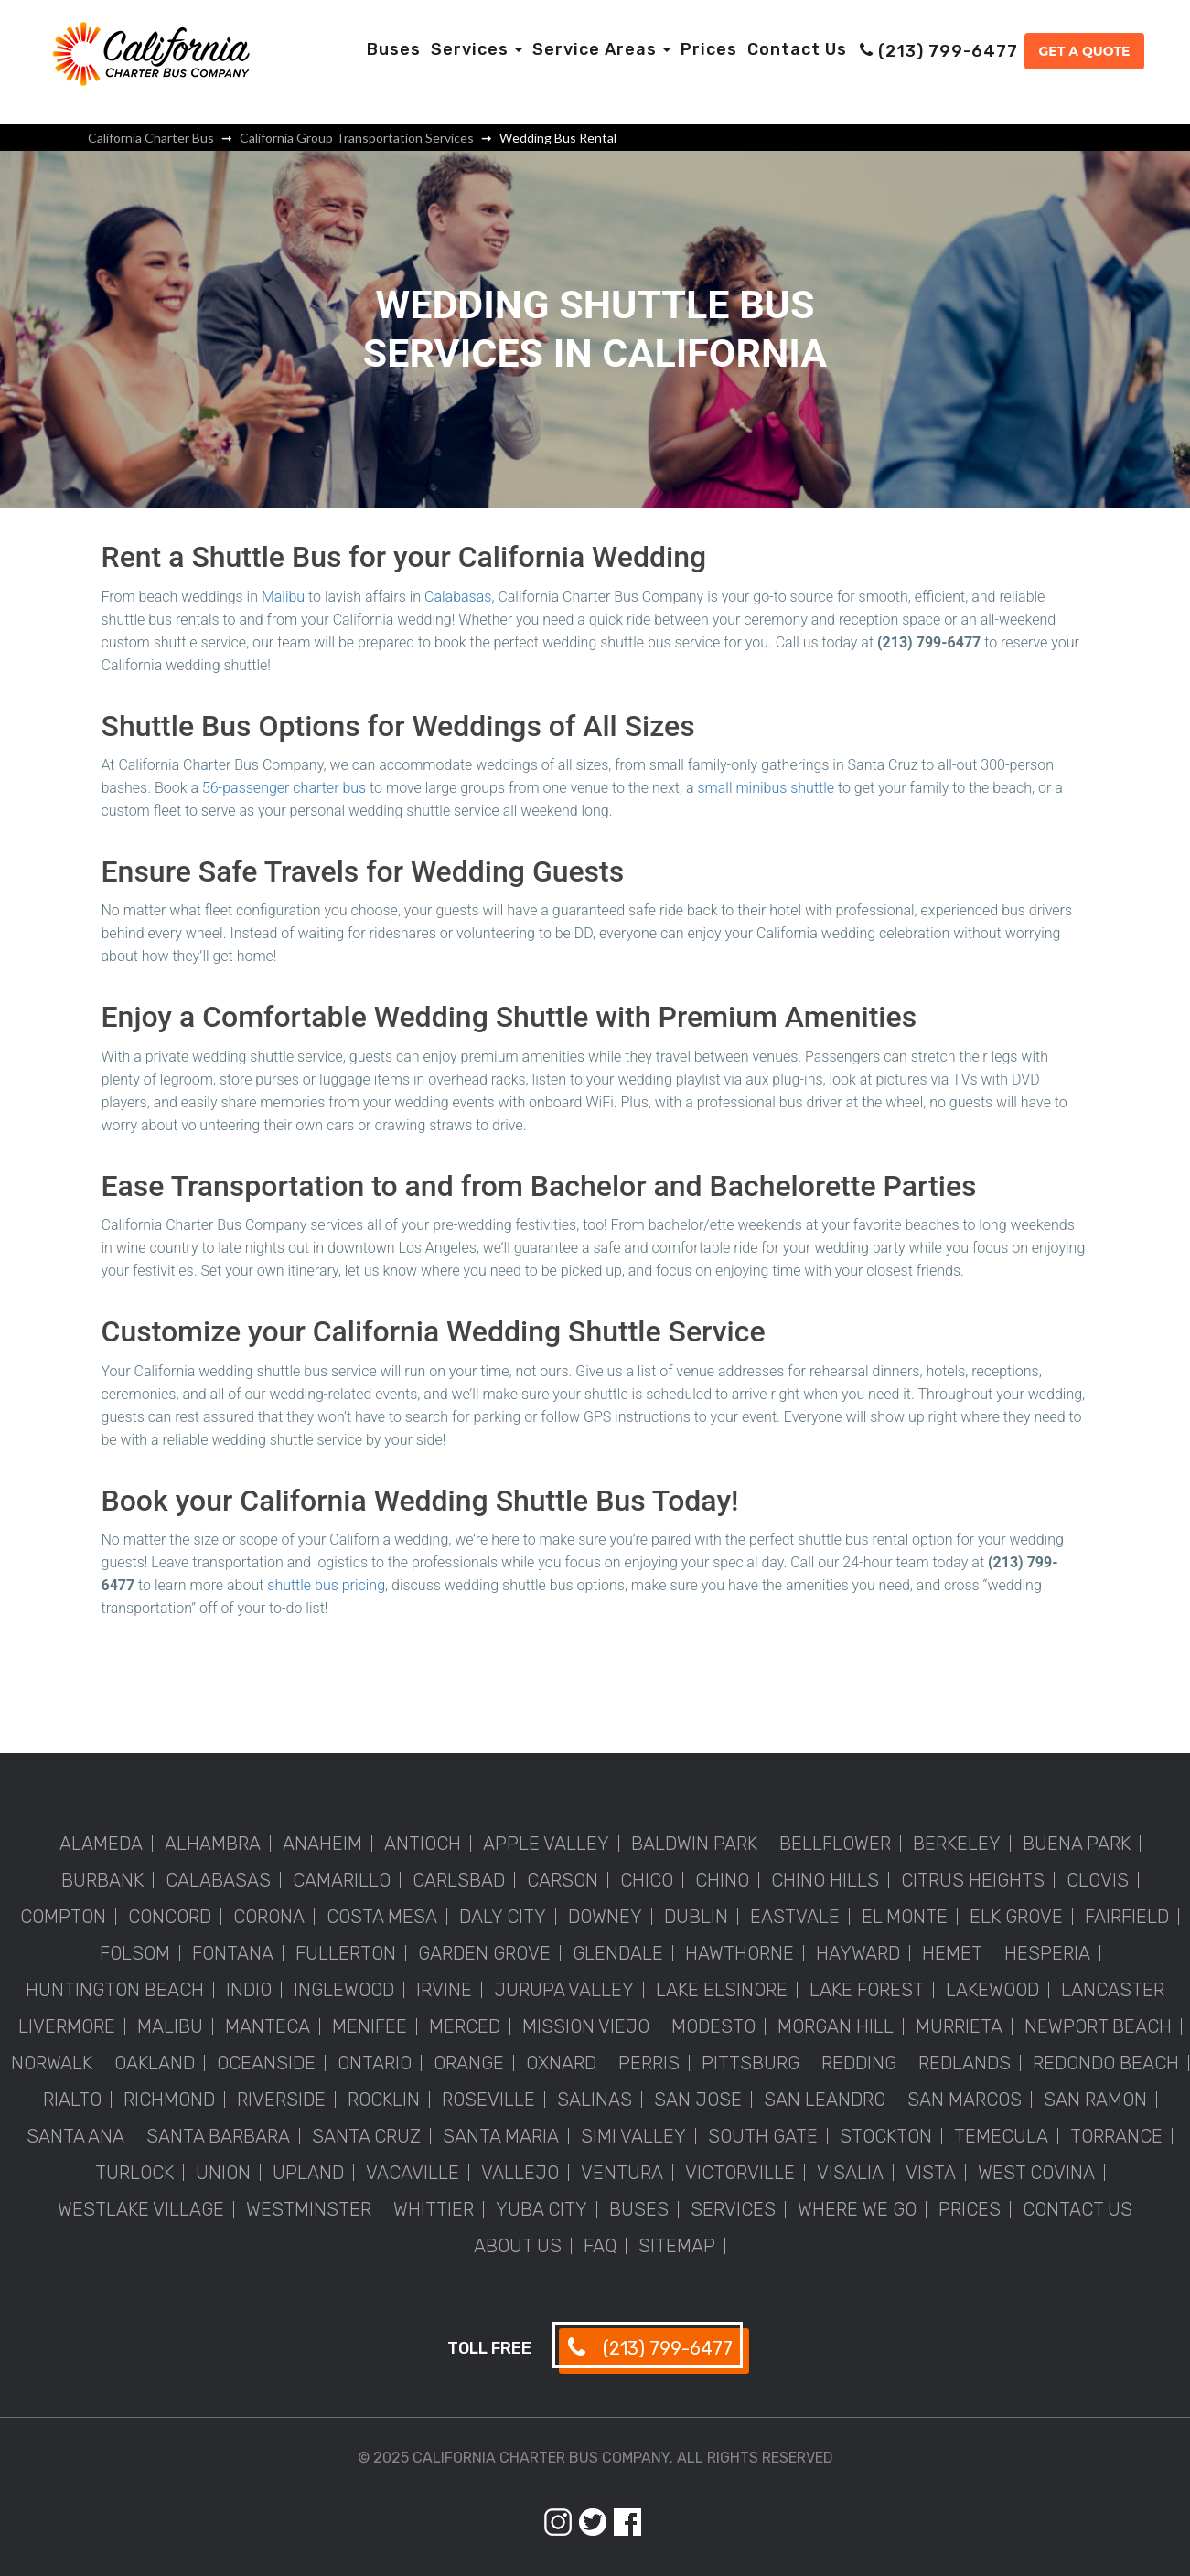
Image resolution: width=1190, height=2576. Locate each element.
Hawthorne (739, 1953)
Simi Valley (633, 2136)
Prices (709, 49)
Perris (649, 2063)
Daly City (502, 1916)
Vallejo (520, 2172)
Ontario (375, 2063)
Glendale (618, 1953)
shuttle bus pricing (326, 1585)
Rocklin (384, 2099)
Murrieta (959, 2026)
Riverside (281, 2099)
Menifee (369, 2026)
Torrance (1116, 2136)
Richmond (169, 2099)
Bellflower (835, 1843)
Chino (722, 1880)
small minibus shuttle (765, 787)
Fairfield (1127, 1916)
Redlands (964, 2063)
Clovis (1098, 1880)
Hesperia (1047, 1953)
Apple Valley (546, 1843)
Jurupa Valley (564, 1990)
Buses (394, 49)
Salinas (594, 2099)
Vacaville (412, 2172)
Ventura (622, 2172)
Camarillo (342, 1880)
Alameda (101, 1843)
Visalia (850, 2172)
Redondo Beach (1106, 2063)
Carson (562, 1880)
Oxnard (561, 2063)
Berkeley (957, 1843)
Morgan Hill (835, 2026)
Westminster (308, 2209)
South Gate (763, 2136)
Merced (464, 2026)
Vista (931, 2172)
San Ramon (1095, 2099)
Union (223, 2172)
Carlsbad (459, 1880)
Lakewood (992, 1990)
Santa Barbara (218, 2136)
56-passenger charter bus (284, 787)
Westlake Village (141, 2209)
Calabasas (457, 596)
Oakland (154, 2063)
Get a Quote (1084, 51)
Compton (63, 1916)
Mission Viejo (585, 2026)
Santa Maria (501, 2136)
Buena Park (1077, 1843)
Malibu (283, 596)
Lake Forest (866, 1990)
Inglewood (344, 1990)
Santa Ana (75, 2136)
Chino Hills (825, 1880)
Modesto (713, 2026)
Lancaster (1112, 1990)
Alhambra (213, 1843)
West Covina (1036, 2172)
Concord (169, 1916)
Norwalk (51, 2063)
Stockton (886, 2136)
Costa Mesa (382, 1916)
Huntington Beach (115, 1990)
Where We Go (857, 2209)
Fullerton (345, 1953)
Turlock (134, 2172)
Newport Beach (1098, 2026)
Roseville (488, 2099)
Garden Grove (484, 1953)
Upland (308, 2172)
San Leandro (824, 2099)
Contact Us (797, 49)
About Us (518, 2246)
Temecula (1001, 2136)
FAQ (600, 2246)
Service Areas (601, 49)
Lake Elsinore (722, 1990)
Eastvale (795, 1916)
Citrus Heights (973, 1880)
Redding (858, 2063)
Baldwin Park (694, 1843)
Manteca (267, 2026)
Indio (249, 1990)
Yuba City (541, 2209)
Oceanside (266, 2063)
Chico (646, 1880)
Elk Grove (1016, 1916)
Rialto (72, 2099)
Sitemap (676, 2246)
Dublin (696, 1916)
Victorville (740, 2172)
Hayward (858, 1953)
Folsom (135, 1953)
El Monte (905, 1916)
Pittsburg (750, 2063)
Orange (469, 2063)
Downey (605, 1916)
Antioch (422, 1843)
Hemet (952, 1953)
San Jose (698, 2099)
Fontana (232, 1953)
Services (476, 49)
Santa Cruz (366, 2136)
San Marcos (964, 2099)
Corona (269, 1916)
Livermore (66, 2026)
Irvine (444, 1990)
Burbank (102, 1880)
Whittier (433, 2209)
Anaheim (322, 1843)
